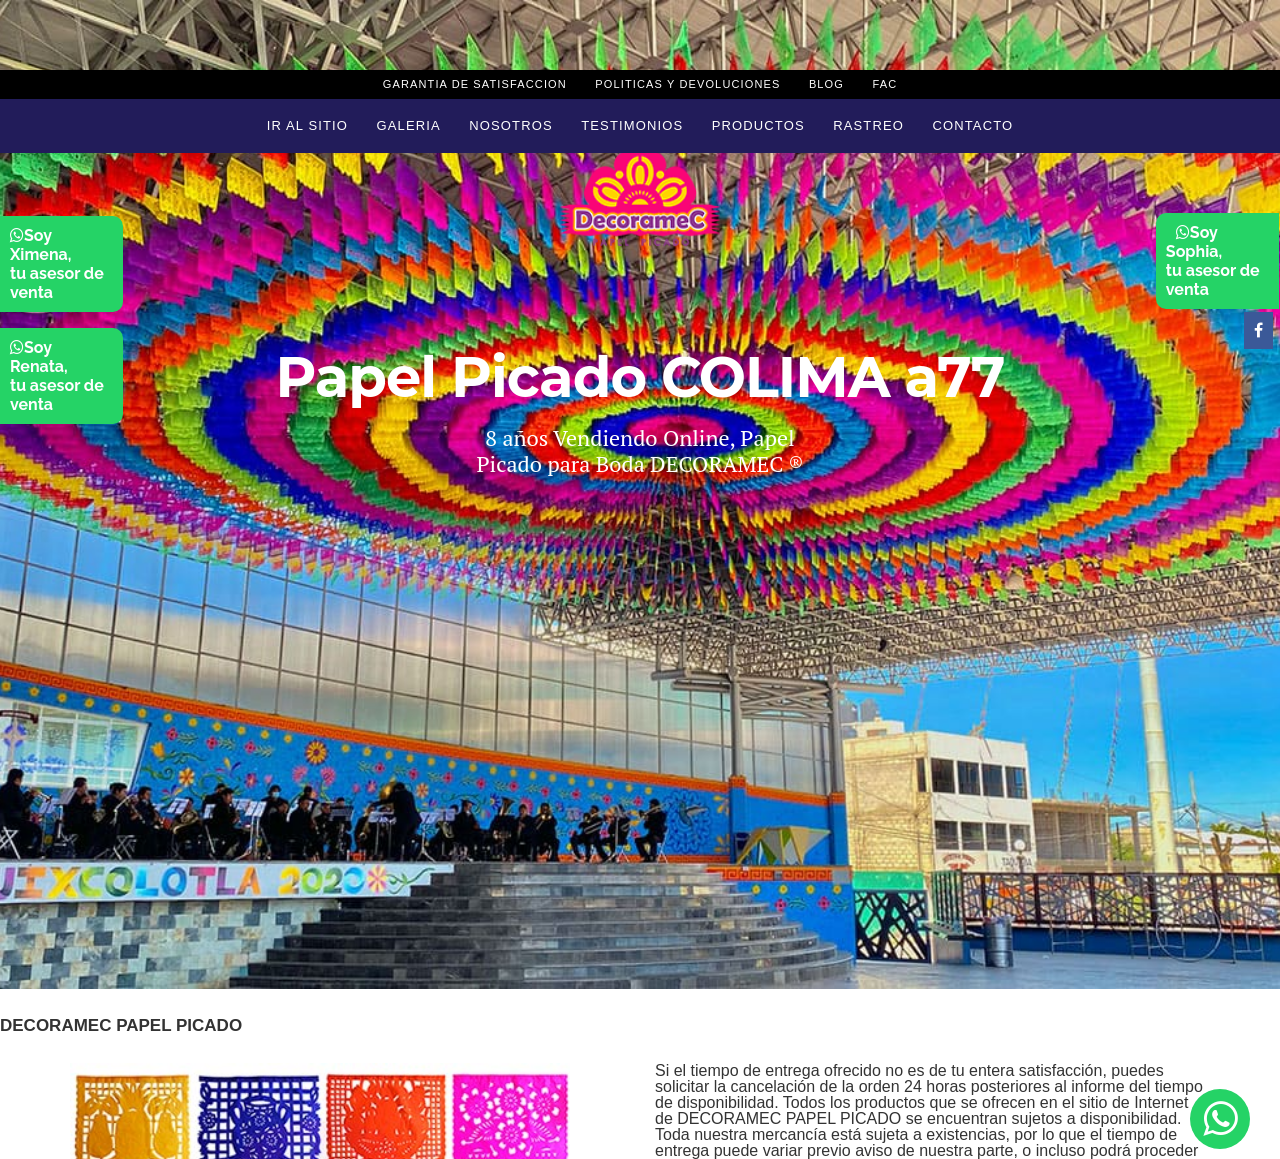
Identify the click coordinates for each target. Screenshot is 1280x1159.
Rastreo (868, 125)
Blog (826, 84)
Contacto (972, 125)
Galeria (409, 125)
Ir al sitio (307, 125)
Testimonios (632, 125)
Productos (758, 125)
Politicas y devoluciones (687, 84)
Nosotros (510, 125)
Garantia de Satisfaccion (475, 84)
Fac (884, 84)
